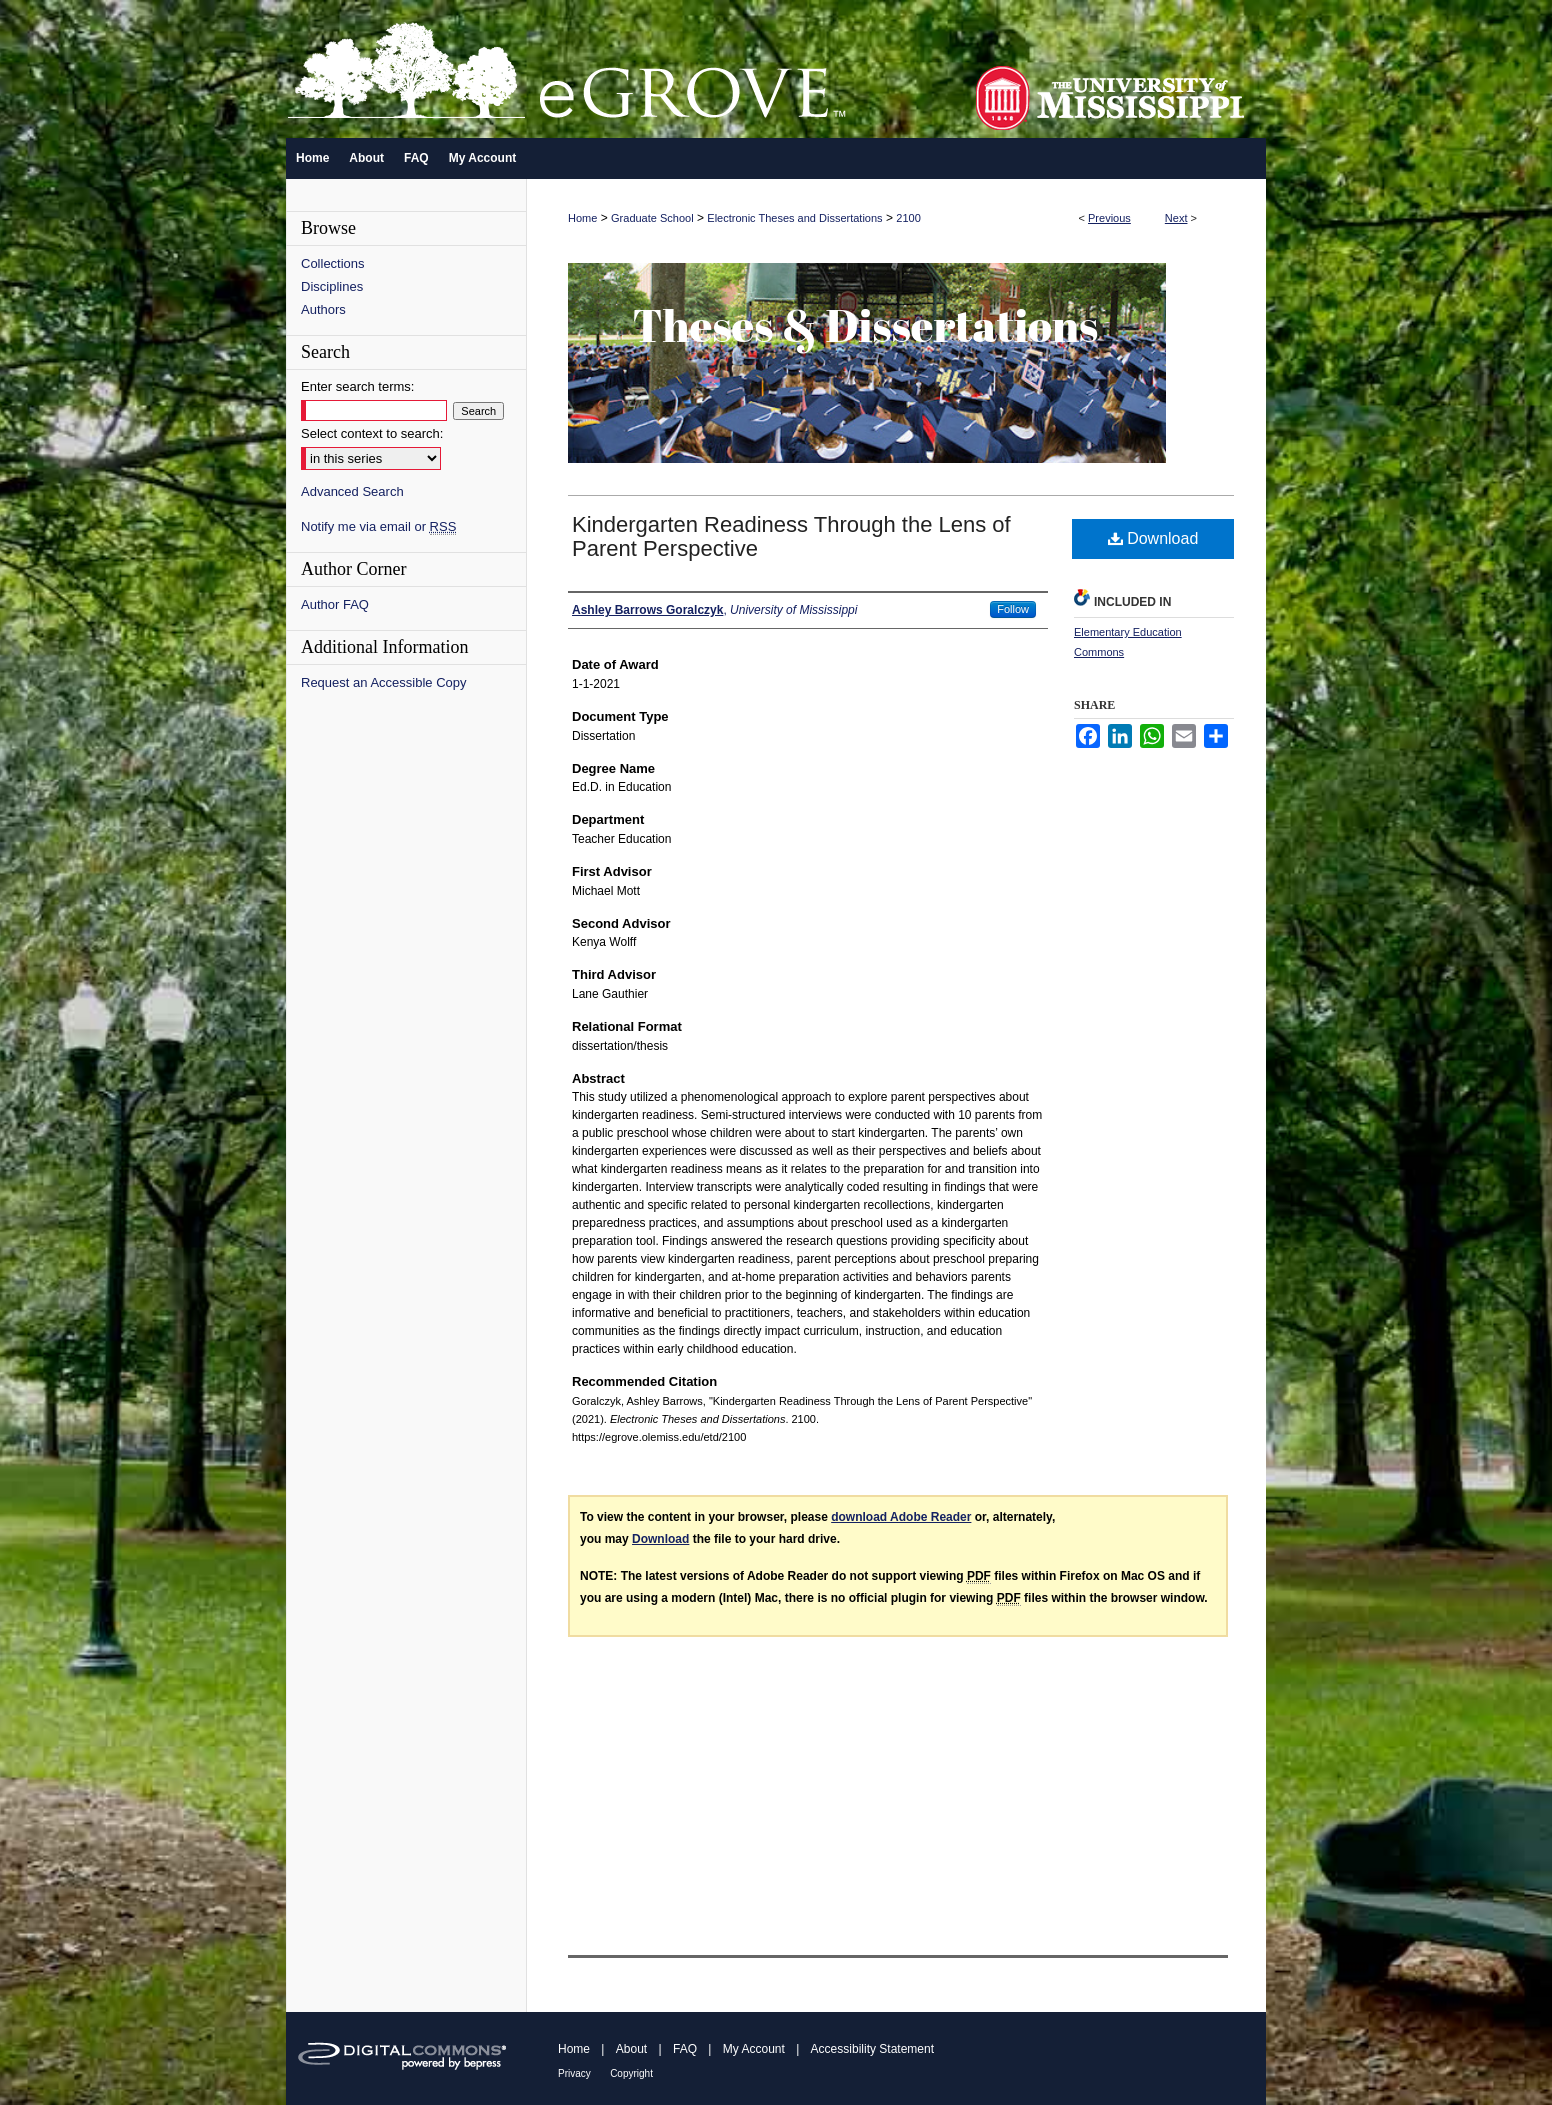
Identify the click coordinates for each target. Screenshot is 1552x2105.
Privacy (574, 2073)
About (631, 2049)
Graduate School (652, 218)
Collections (333, 263)
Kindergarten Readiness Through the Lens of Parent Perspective (791, 536)
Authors (323, 309)
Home (582, 218)
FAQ (685, 2049)
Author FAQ (335, 604)
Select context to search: (372, 433)
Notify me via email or (378, 526)
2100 (908, 218)
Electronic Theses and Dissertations (794, 218)
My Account (754, 2049)
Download (1153, 538)
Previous (1109, 218)
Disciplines (332, 286)
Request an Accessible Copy (383, 682)
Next (1176, 218)
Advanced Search (352, 491)
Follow (1013, 609)
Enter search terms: (357, 386)
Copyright (631, 2073)
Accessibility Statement (872, 2049)
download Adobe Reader (901, 1517)
